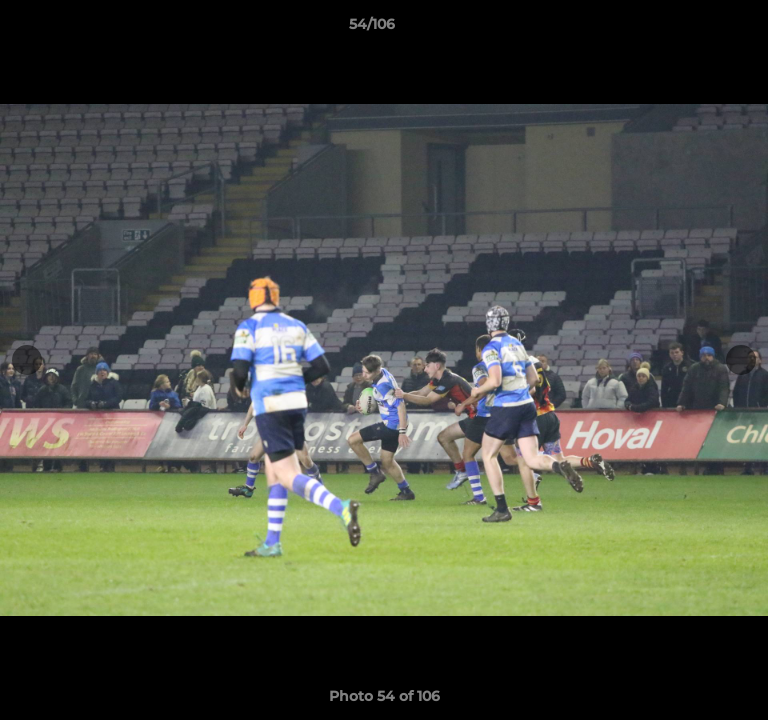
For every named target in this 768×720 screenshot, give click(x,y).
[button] (696, 29)
